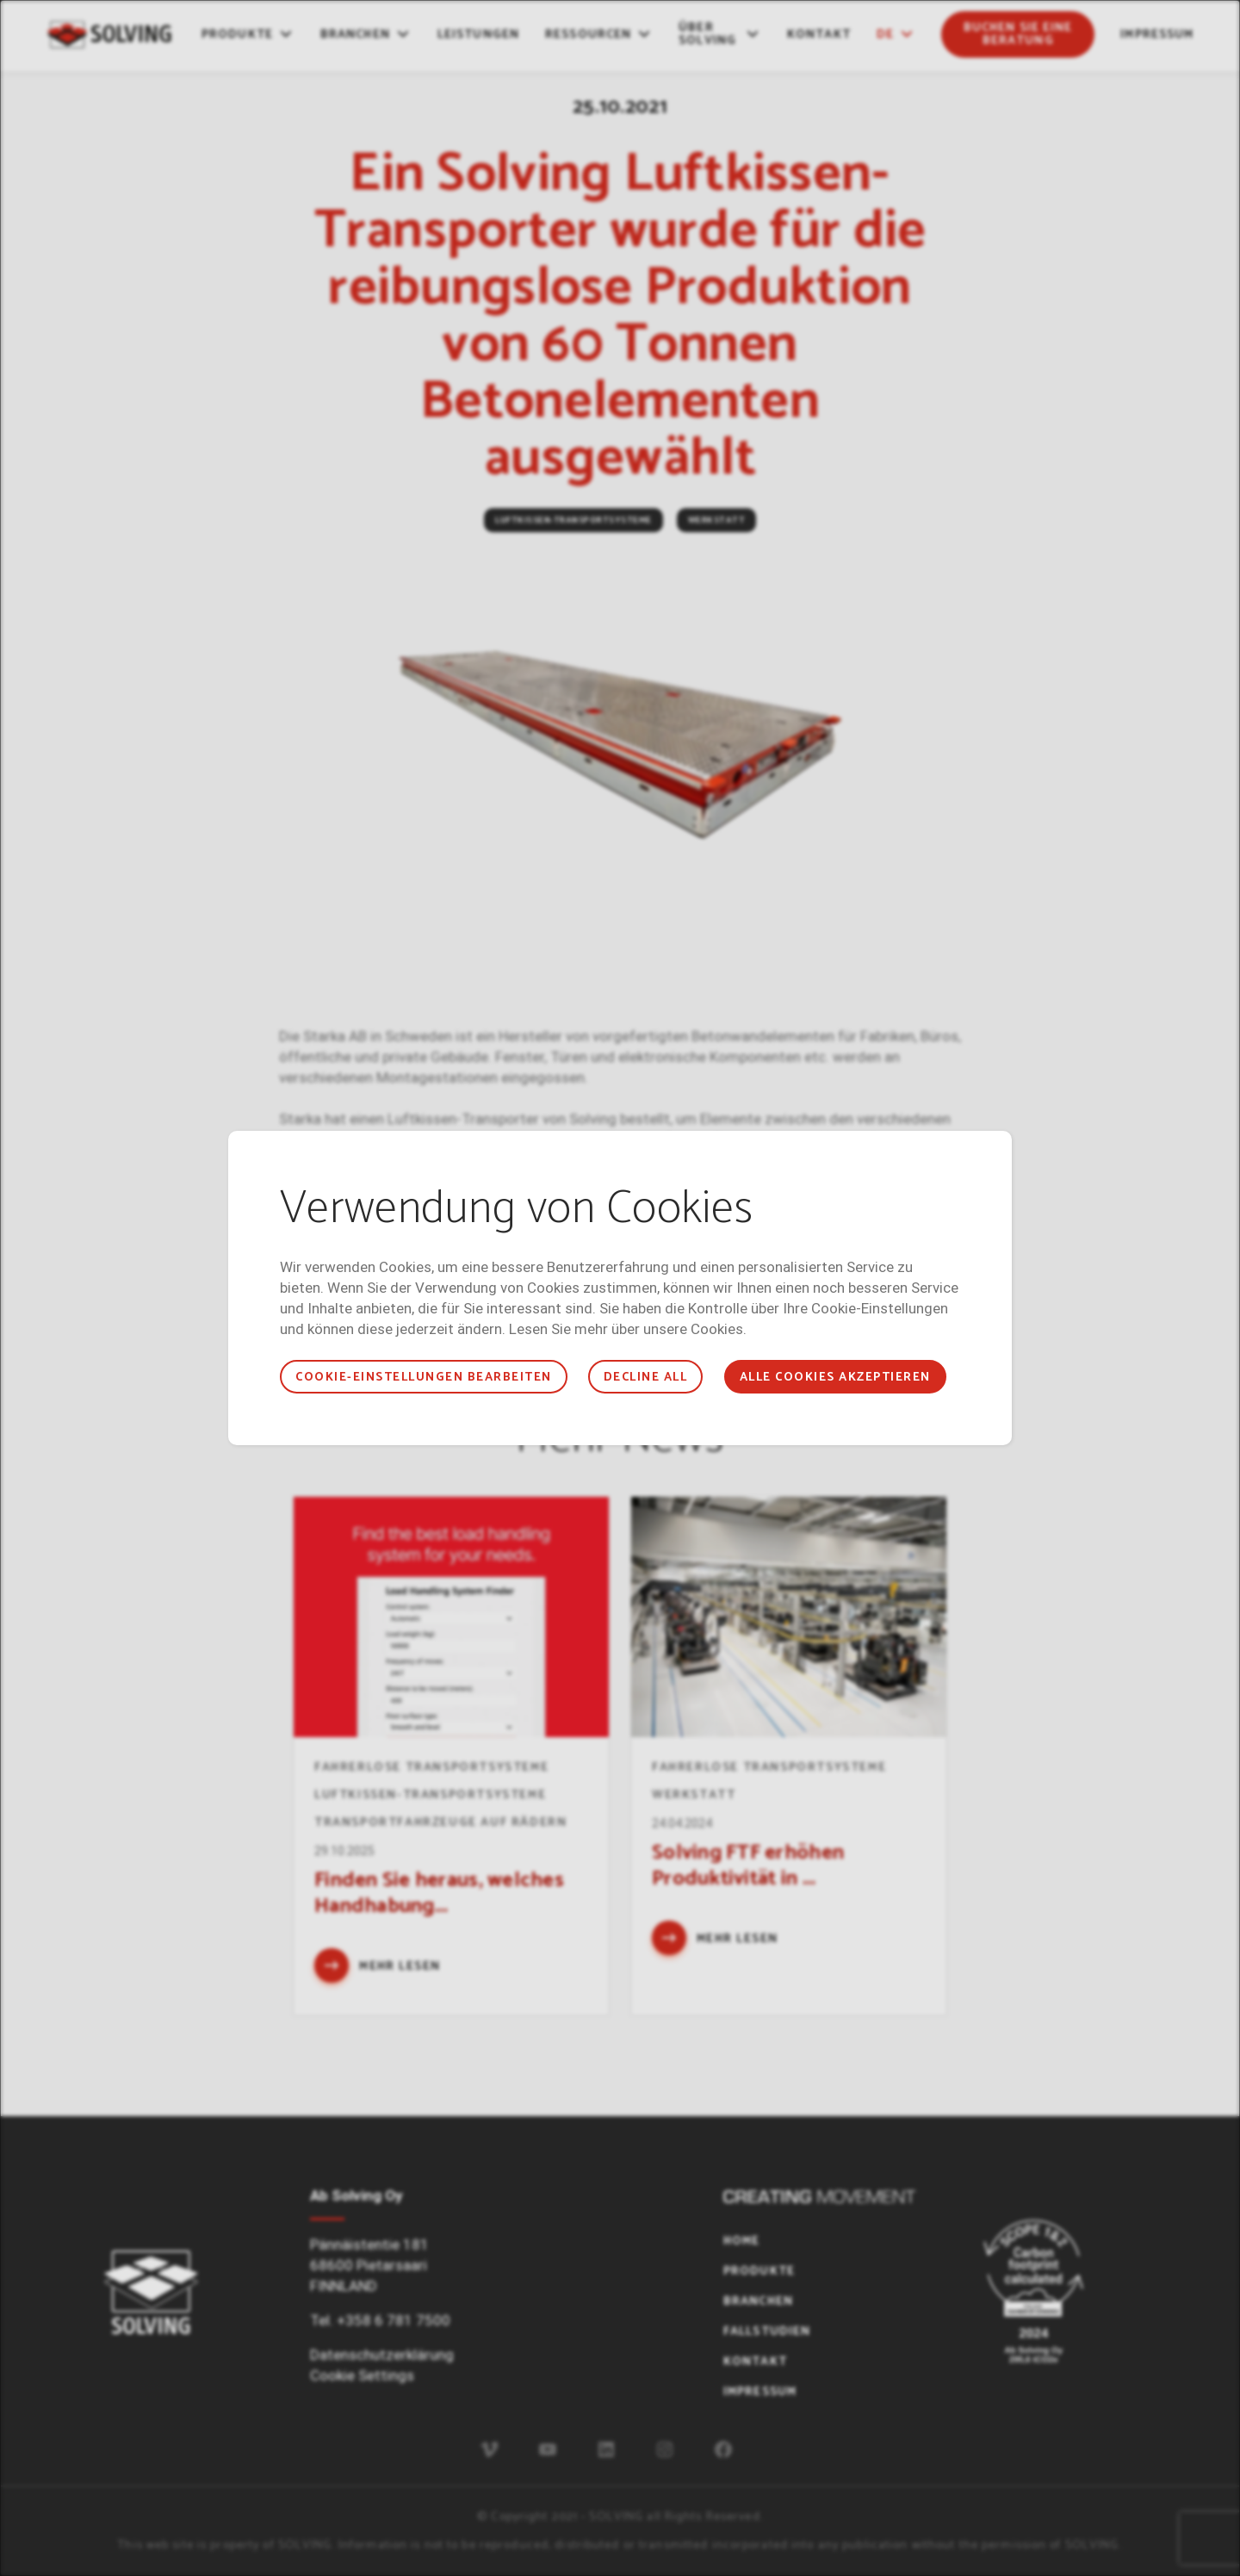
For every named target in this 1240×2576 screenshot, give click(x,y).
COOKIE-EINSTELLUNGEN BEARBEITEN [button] (423, 1377)
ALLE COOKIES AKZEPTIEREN (835, 1377)
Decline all (645, 1377)
